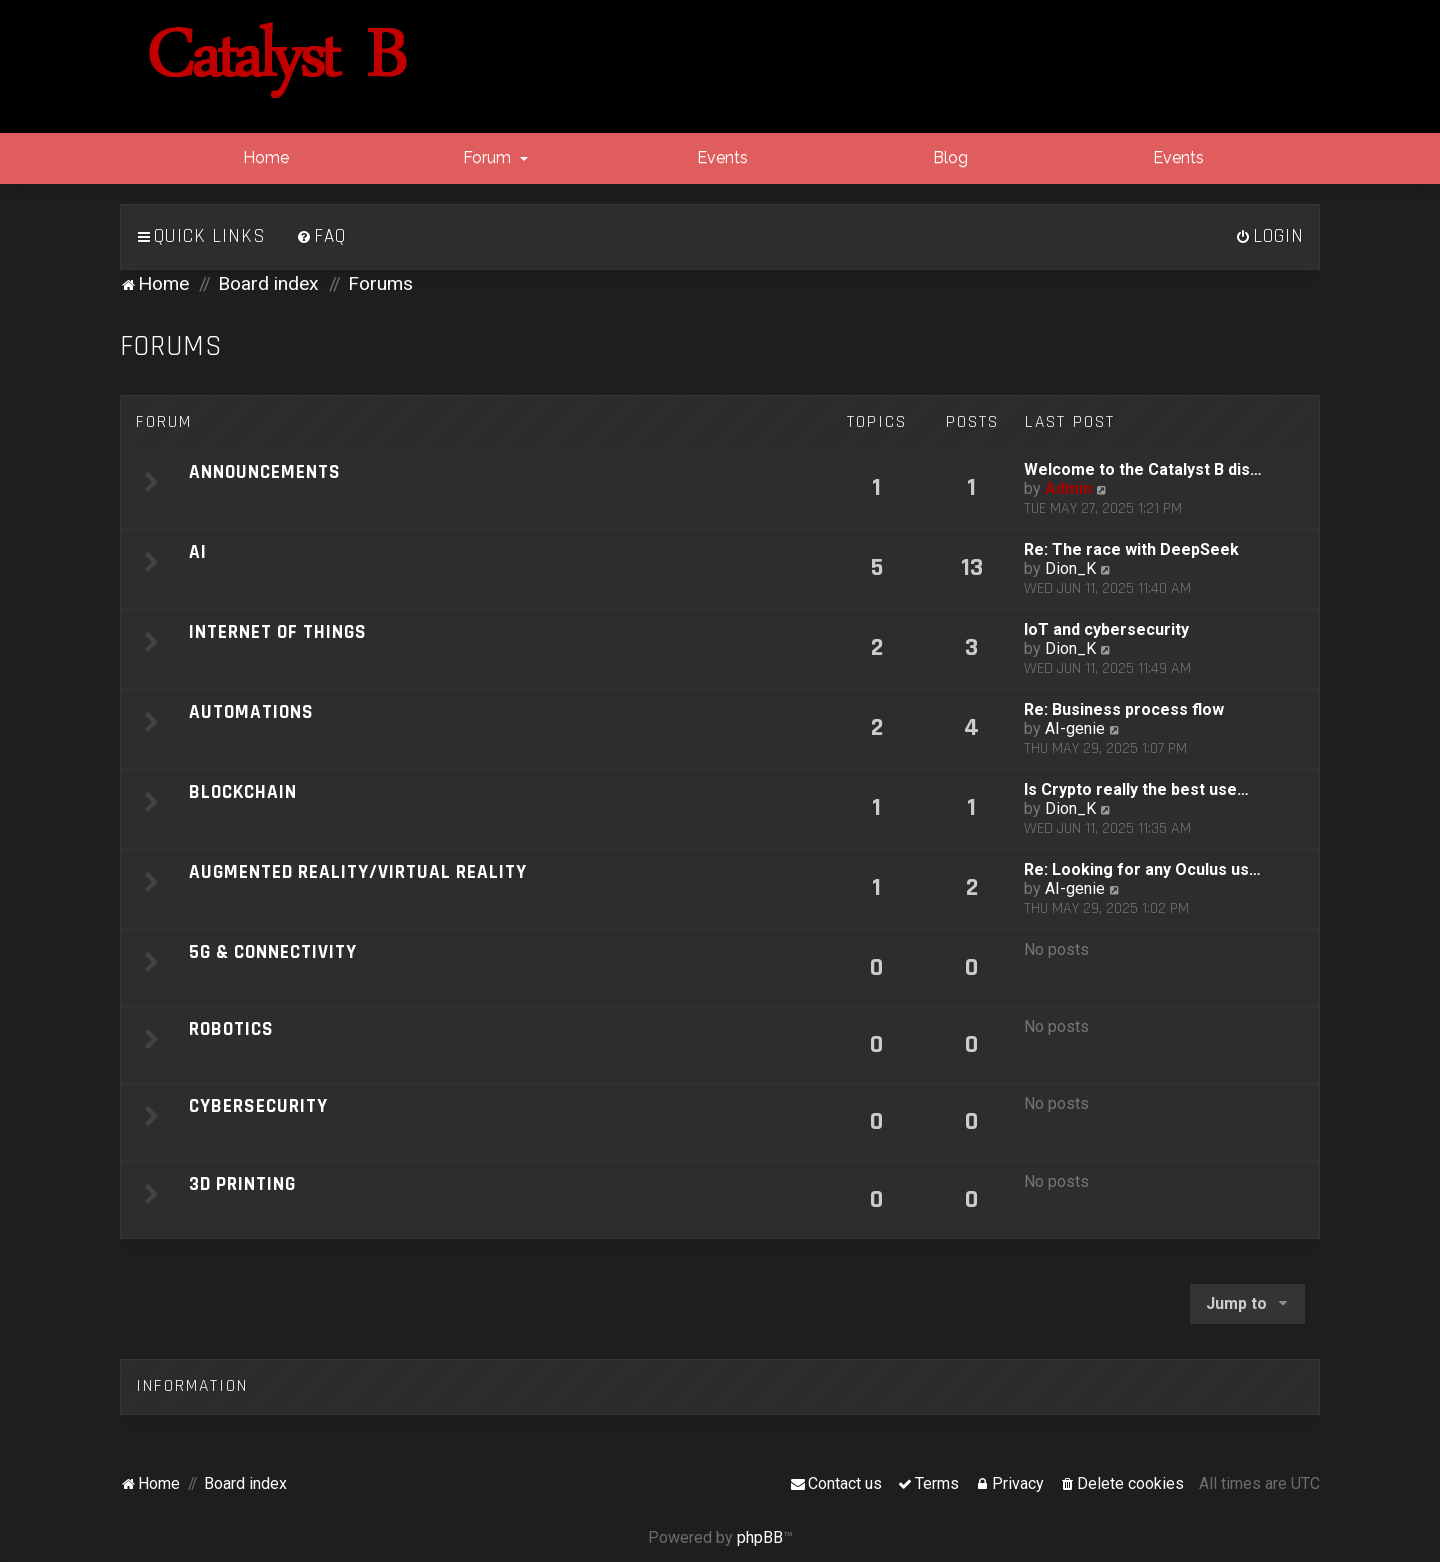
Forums (171, 346)
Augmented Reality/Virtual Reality (358, 872)
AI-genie (1075, 728)
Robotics (231, 1029)
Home (264, 157)
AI (198, 552)
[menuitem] (321, 237)
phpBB (760, 1537)
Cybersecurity (258, 1106)
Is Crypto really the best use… (1136, 789)
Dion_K (1070, 568)
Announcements (265, 472)
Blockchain (243, 792)
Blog (948, 157)
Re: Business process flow (1124, 709)
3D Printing (242, 1184)
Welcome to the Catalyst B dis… (1143, 469)
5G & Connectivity (273, 952)
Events (720, 157)
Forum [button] (493, 157)
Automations (251, 712)
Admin (1068, 488)
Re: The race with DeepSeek (1131, 549)
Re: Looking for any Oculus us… (1142, 869)
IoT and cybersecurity (1106, 629)
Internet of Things (278, 632)
